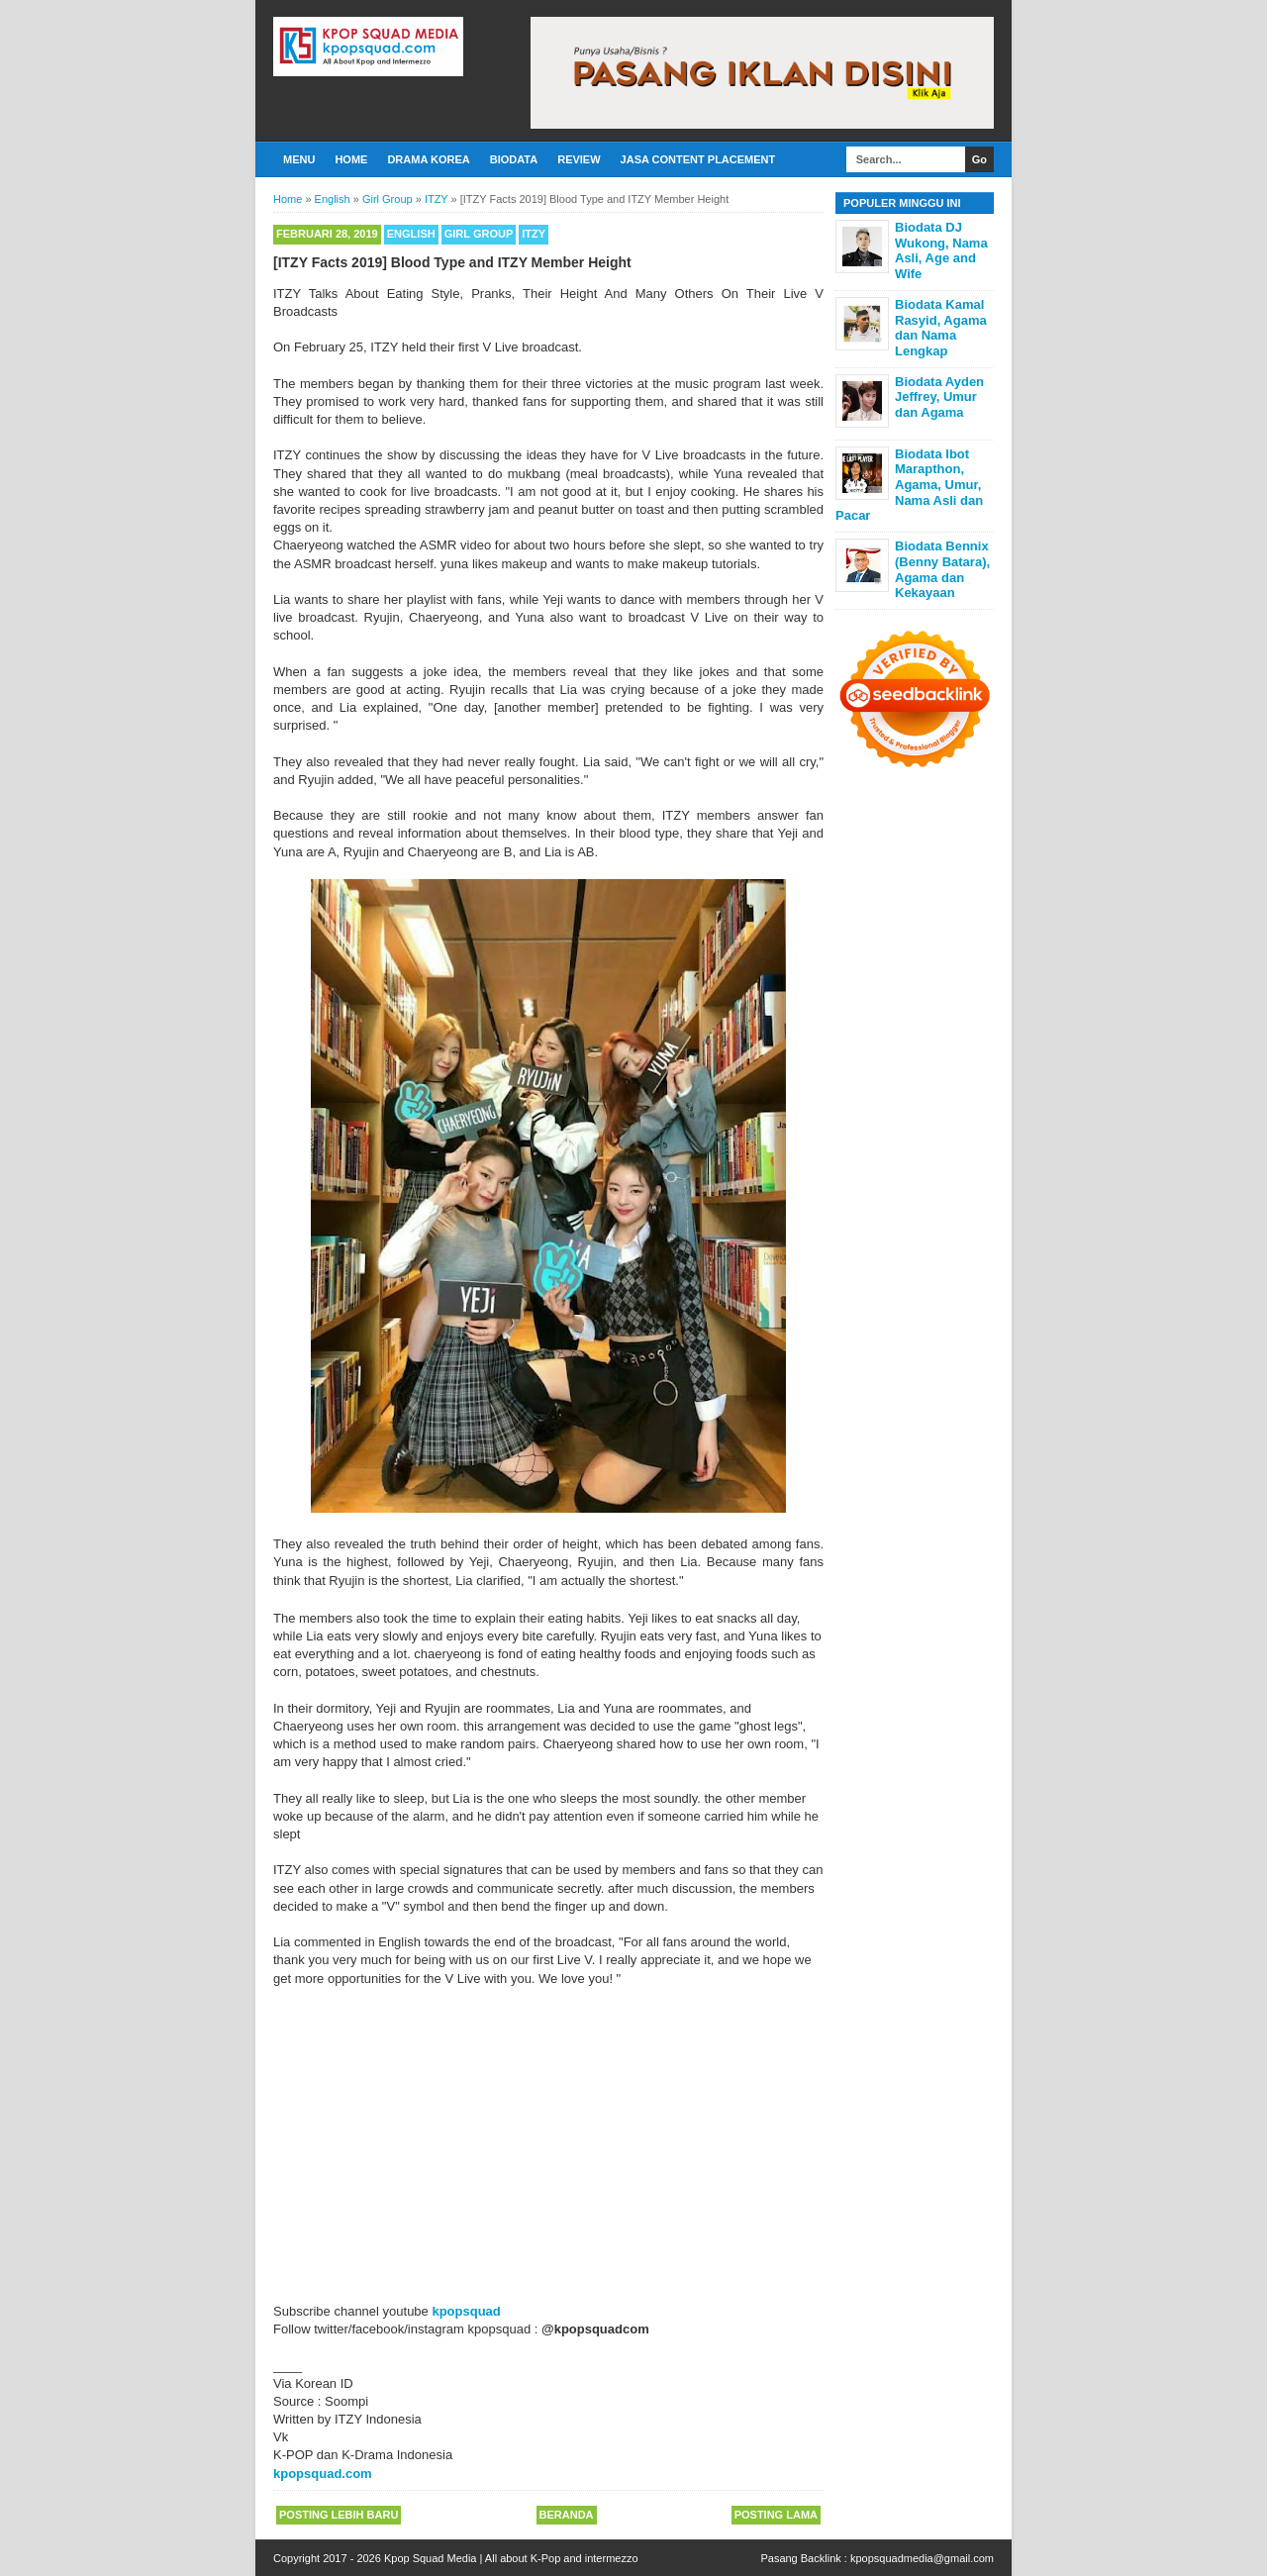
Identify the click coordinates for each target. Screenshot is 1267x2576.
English (411, 234)
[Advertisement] (548, 2154)
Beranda (566, 2515)
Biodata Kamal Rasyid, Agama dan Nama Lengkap (941, 327)
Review (578, 159)
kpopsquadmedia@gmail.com (922, 2558)
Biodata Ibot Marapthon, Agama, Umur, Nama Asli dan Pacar (909, 484)
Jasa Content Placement (698, 159)
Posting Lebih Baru (338, 2515)
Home (351, 159)
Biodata (513, 159)
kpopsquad (466, 2311)
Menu (299, 159)
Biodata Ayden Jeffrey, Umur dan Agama (939, 397)
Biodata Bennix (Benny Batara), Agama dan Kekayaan (942, 569)
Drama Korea (428, 159)
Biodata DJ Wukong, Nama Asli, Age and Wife (941, 250)
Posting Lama (776, 2515)
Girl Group (478, 234)
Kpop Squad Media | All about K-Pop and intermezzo (511, 2558)
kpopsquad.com (322, 2473)
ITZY (533, 234)
